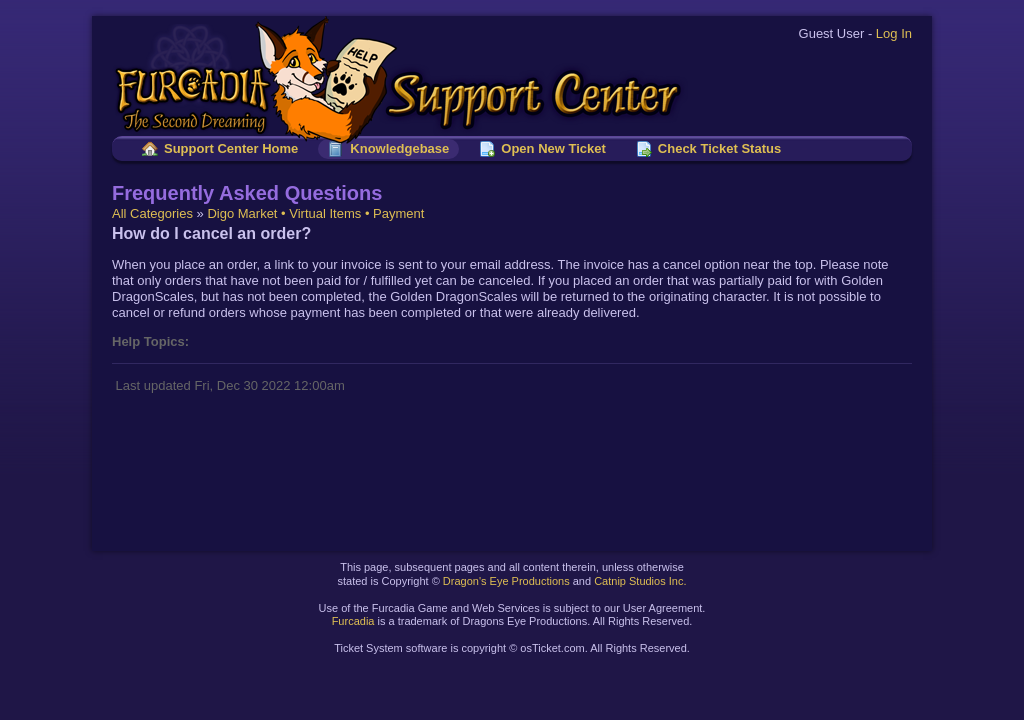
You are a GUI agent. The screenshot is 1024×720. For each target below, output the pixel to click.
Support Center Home (231, 148)
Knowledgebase (399, 148)
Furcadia (353, 621)
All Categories (152, 213)
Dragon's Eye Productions (506, 581)
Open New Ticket (553, 148)
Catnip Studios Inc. (640, 581)
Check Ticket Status (719, 148)
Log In (894, 33)
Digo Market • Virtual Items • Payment (315, 213)
